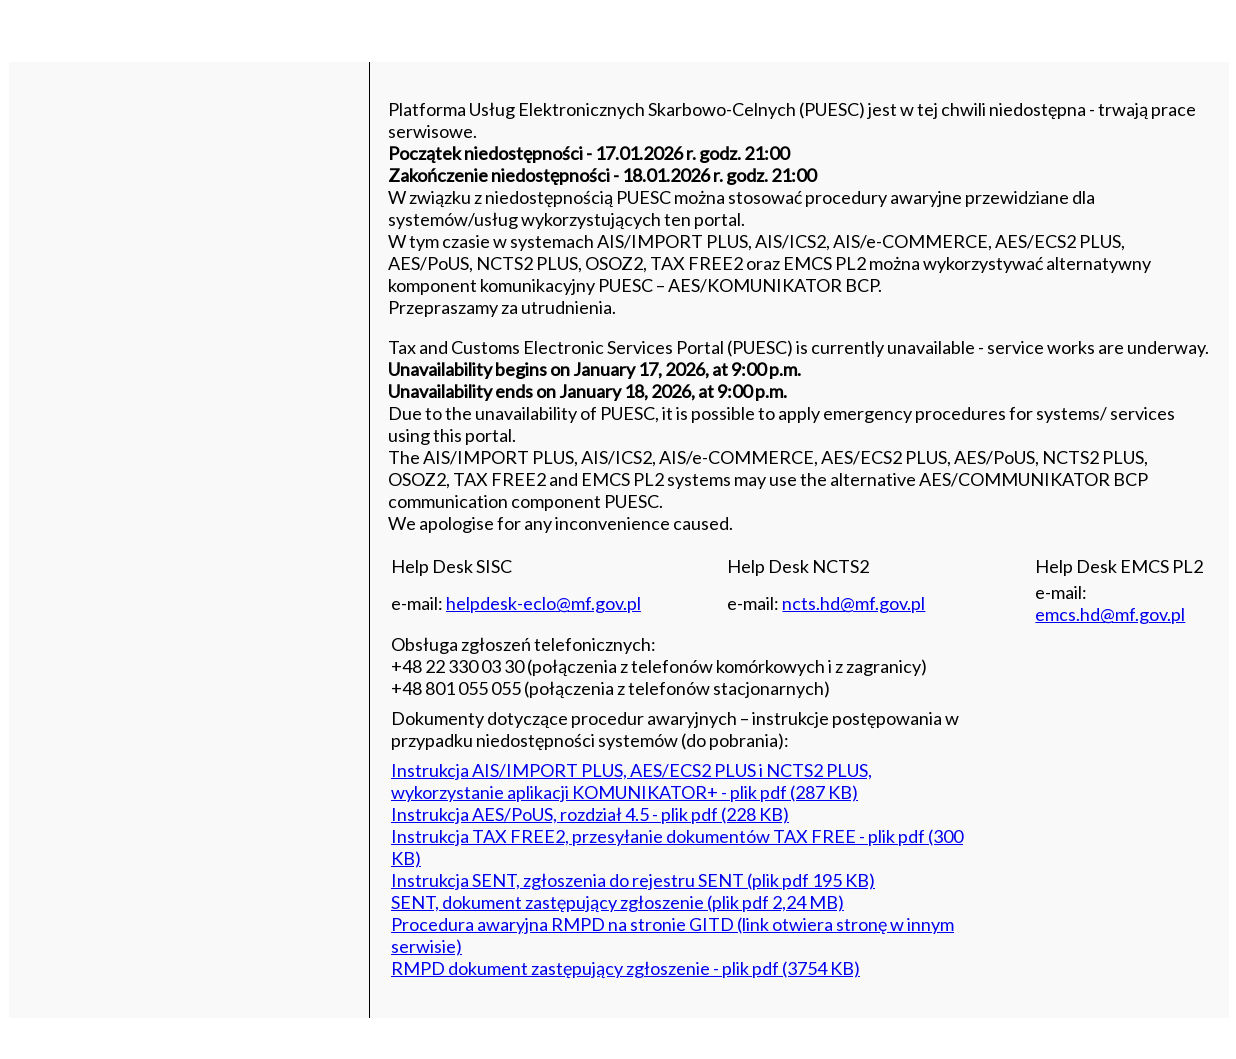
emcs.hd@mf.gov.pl (1110, 614)
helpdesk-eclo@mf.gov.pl (543, 603)
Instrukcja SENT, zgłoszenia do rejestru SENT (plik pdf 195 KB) (633, 880)
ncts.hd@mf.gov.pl (853, 603)
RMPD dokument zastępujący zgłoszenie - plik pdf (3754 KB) (625, 968)
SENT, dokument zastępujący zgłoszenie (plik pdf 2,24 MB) (617, 902)
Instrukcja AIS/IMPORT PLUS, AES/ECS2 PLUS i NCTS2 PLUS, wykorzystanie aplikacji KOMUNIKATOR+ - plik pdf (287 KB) (631, 781)
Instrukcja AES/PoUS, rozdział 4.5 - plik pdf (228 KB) (590, 814)
